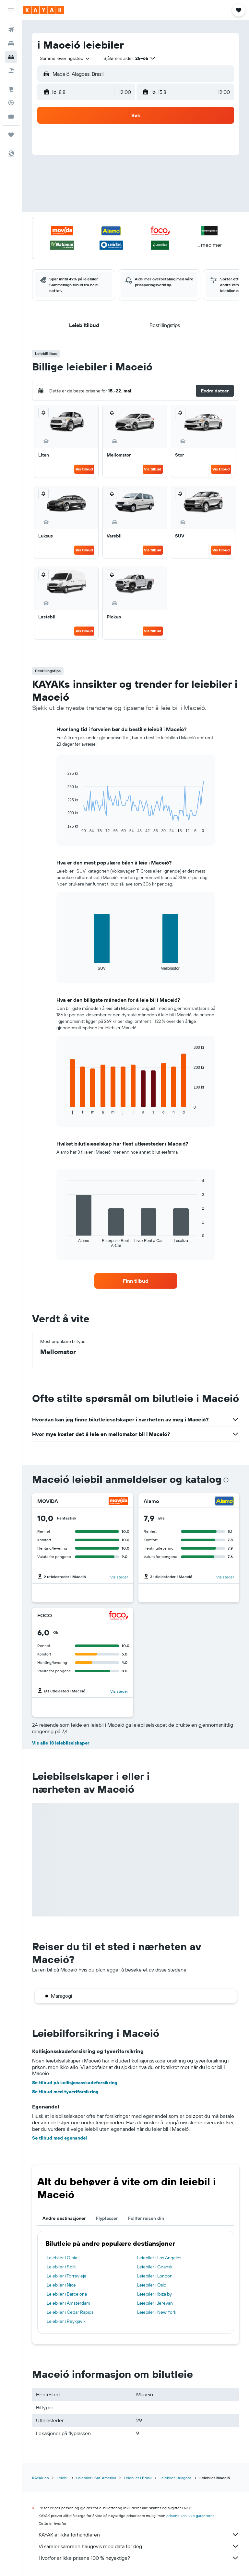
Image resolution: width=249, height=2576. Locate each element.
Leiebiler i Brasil (138, 2477)
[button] (11, 10)
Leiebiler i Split (61, 2267)
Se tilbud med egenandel (59, 2138)
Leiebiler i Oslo (151, 2285)
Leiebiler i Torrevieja (66, 2276)
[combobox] (65, 58)
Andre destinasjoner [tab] (64, 2218)
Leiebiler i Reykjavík (66, 2321)
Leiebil (62, 2477)
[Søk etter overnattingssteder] (11, 43)
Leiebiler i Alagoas (176, 2477)
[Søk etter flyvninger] (11, 29)
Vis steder (119, 1577)
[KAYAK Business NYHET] (11, 116)
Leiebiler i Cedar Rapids (70, 2312)
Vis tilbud (84, 469)
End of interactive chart (64, 965)
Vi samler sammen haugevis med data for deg (139, 2546)
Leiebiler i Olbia (62, 2258)
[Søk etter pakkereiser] (11, 70)
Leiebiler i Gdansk (154, 2267)
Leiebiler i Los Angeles (159, 2258)
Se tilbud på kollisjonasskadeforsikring (74, 2082)
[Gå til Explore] (11, 89)
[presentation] (226, 1480)
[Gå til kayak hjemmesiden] (43, 10)
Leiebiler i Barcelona (67, 2294)
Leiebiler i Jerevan (155, 2303)
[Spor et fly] (11, 102)
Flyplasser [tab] (107, 2218)
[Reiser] (11, 134)
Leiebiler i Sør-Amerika (96, 2477)
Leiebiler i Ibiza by (154, 2294)
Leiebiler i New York (156, 2312)
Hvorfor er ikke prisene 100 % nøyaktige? (139, 2558)
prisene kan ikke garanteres (190, 2515)
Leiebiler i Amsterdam (68, 2303)
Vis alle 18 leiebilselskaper (60, 1743)
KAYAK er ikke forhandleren (139, 2534)
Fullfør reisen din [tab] (146, 2218)
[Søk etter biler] (11, 57)
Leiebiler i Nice (61, 2285)
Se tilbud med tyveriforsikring (65, 2092)
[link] (135, 1281)
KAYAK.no (40, 2477)
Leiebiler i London (154, 2276)
